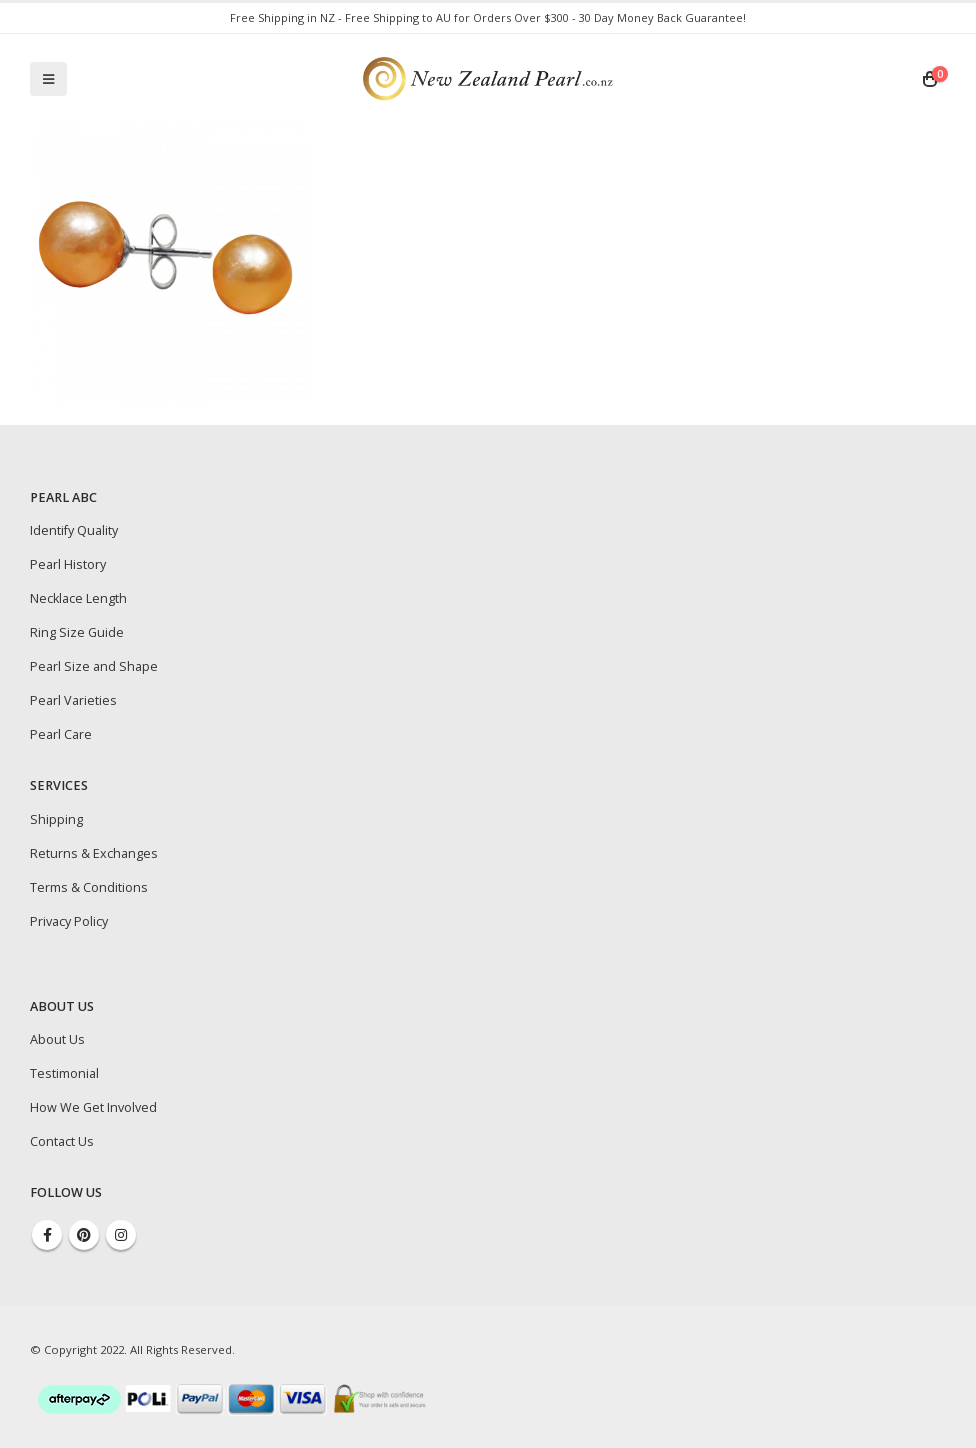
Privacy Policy (69, 921)
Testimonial (64, 1073)
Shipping (56, 819)
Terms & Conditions (89, 887)
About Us (57, 1039)
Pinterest (84, 1235)
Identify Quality (74, 530)
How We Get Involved (93, 1107)
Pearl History (68, 564)
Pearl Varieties (73, 700)
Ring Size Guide (77, 632)
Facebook (47, 1235)
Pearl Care (61, 734)
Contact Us (62, 1141)
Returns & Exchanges (94, 853)
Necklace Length (78, 598)
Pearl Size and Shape (94, 666)
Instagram (121, 1235)
